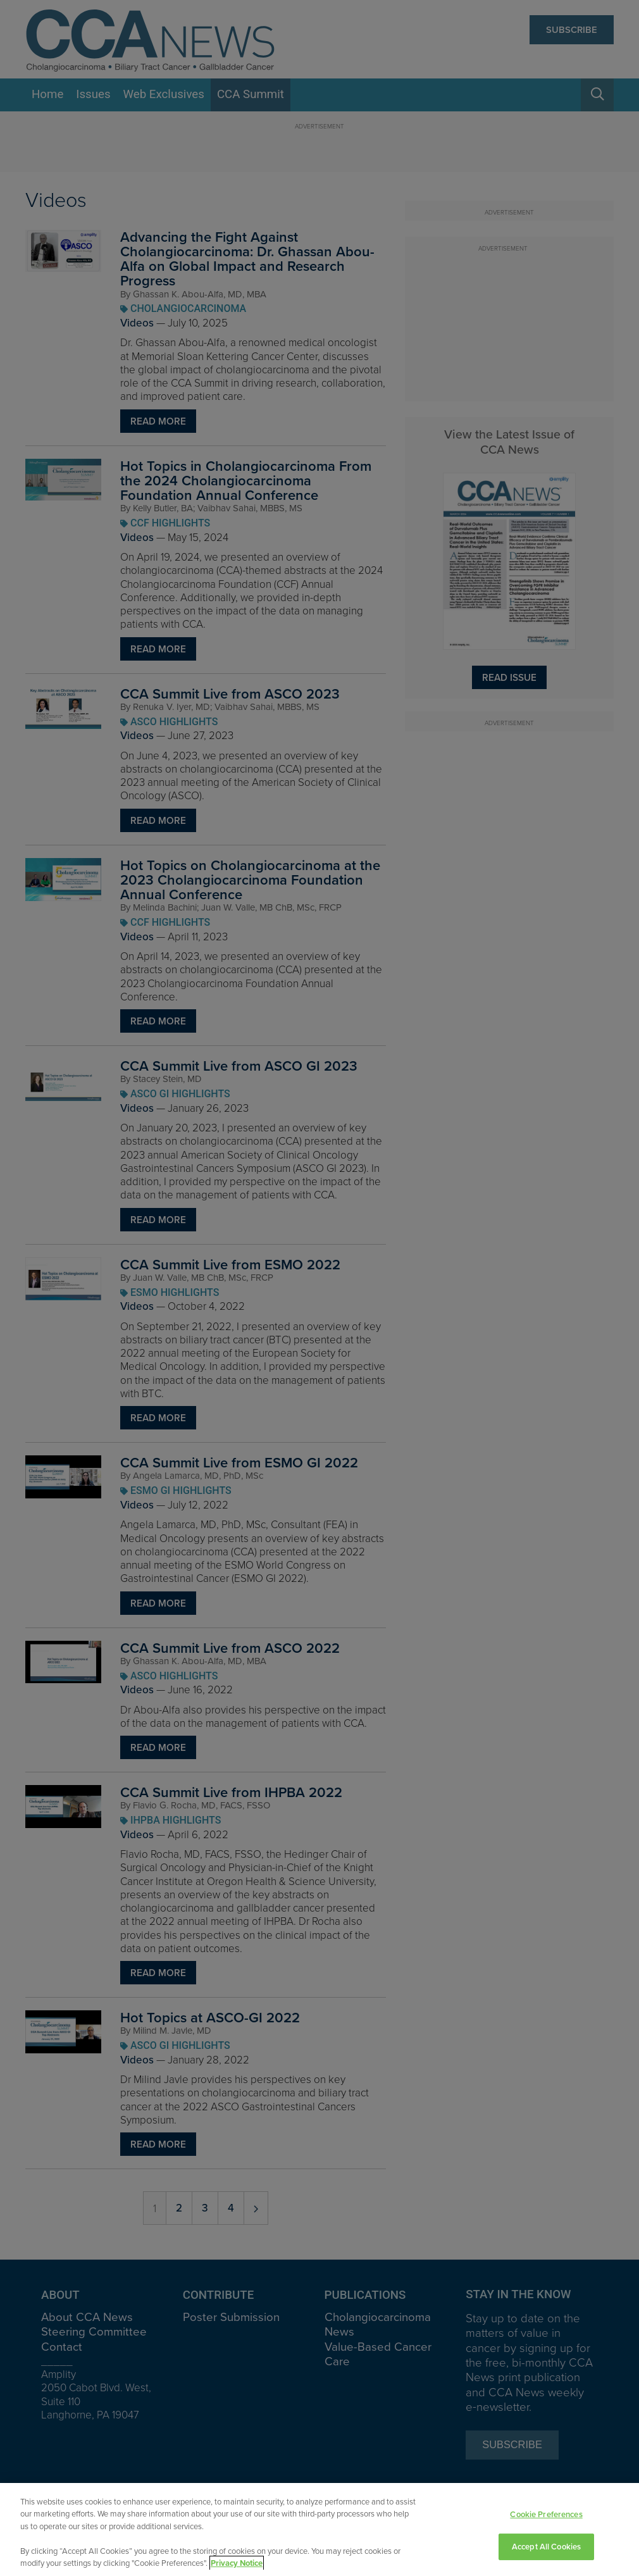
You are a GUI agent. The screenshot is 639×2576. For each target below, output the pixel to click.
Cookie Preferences (546, 2515)
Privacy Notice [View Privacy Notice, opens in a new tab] (237, 2564)
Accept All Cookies (546, 2547)
